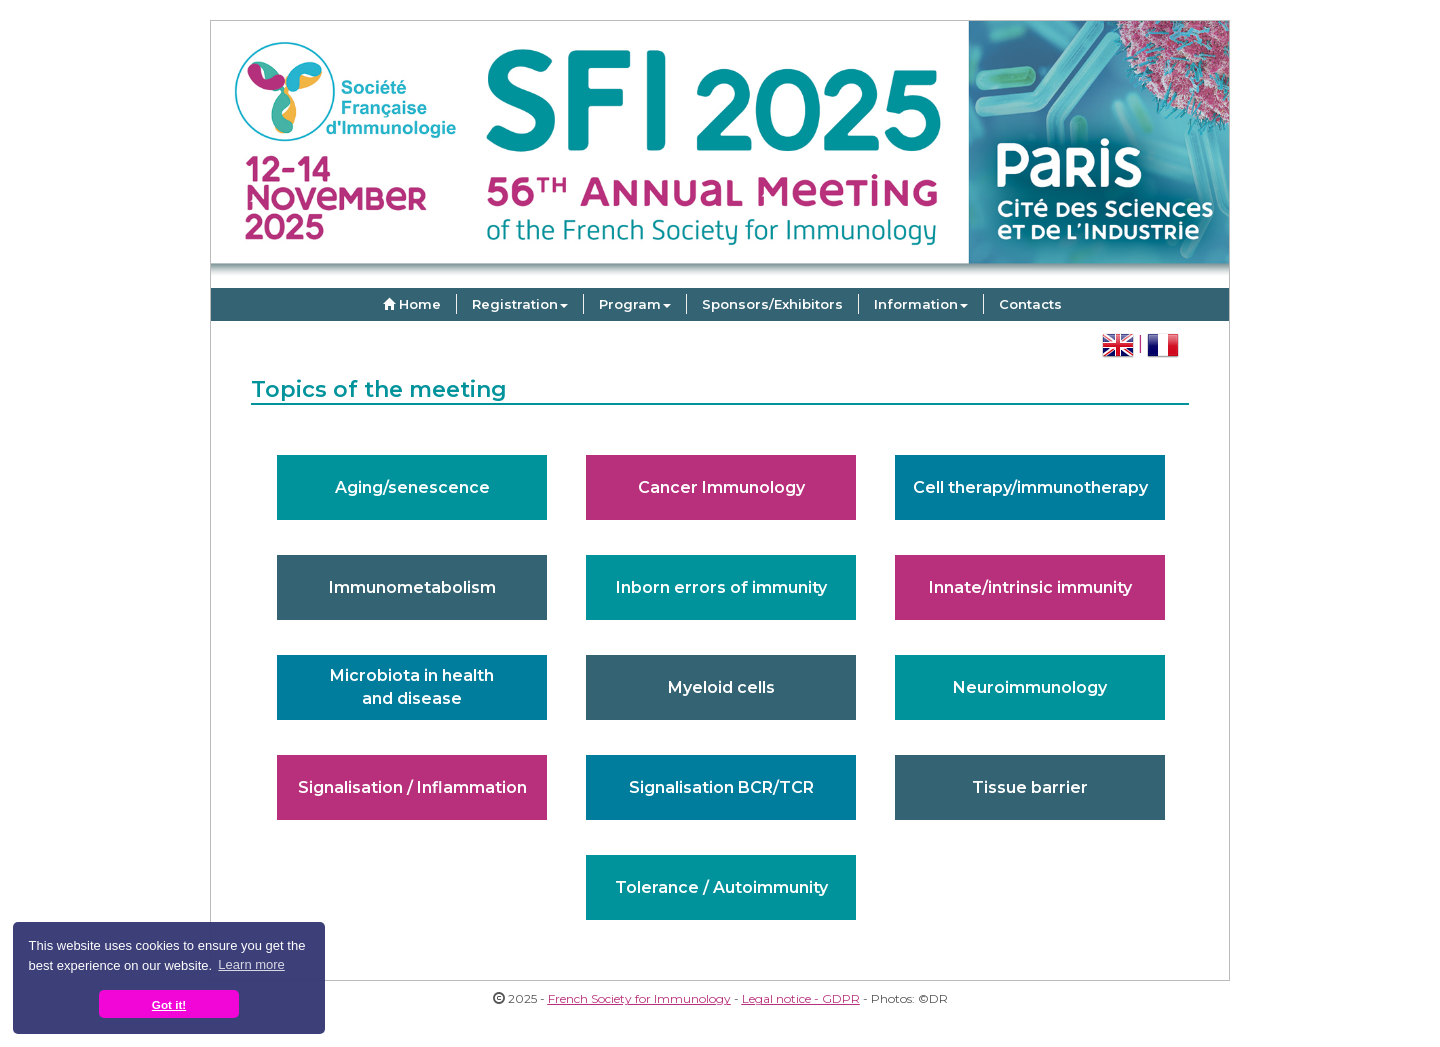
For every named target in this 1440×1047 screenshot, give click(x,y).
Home (410, 304)
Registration (520, 304)
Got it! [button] (169, 1004)
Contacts (1030, 304)
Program (635, 304)
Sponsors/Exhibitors (772, 304)
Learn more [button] (251, 964)
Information (921, 304)
